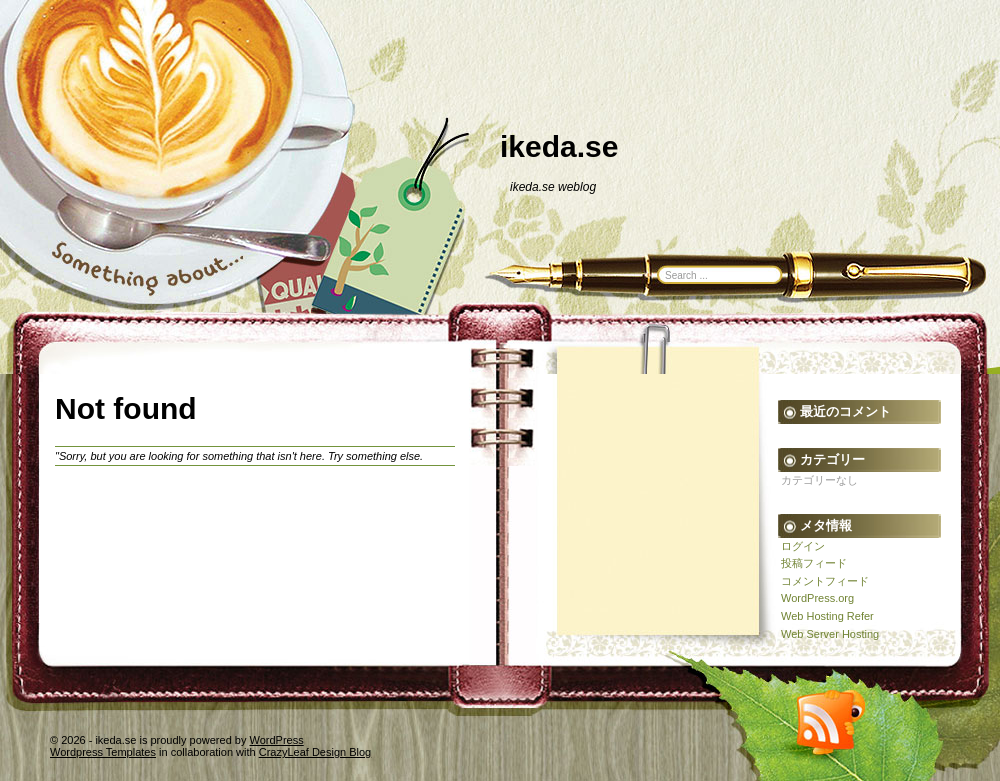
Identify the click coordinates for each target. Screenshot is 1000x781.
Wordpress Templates (103, 752)
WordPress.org (817, 598)
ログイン (803, 546)
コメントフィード (825, 581)
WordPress (277, 740)
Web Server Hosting (830, 634)
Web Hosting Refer (827, 616)
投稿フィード (814, 563)
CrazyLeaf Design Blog (315, 752)
